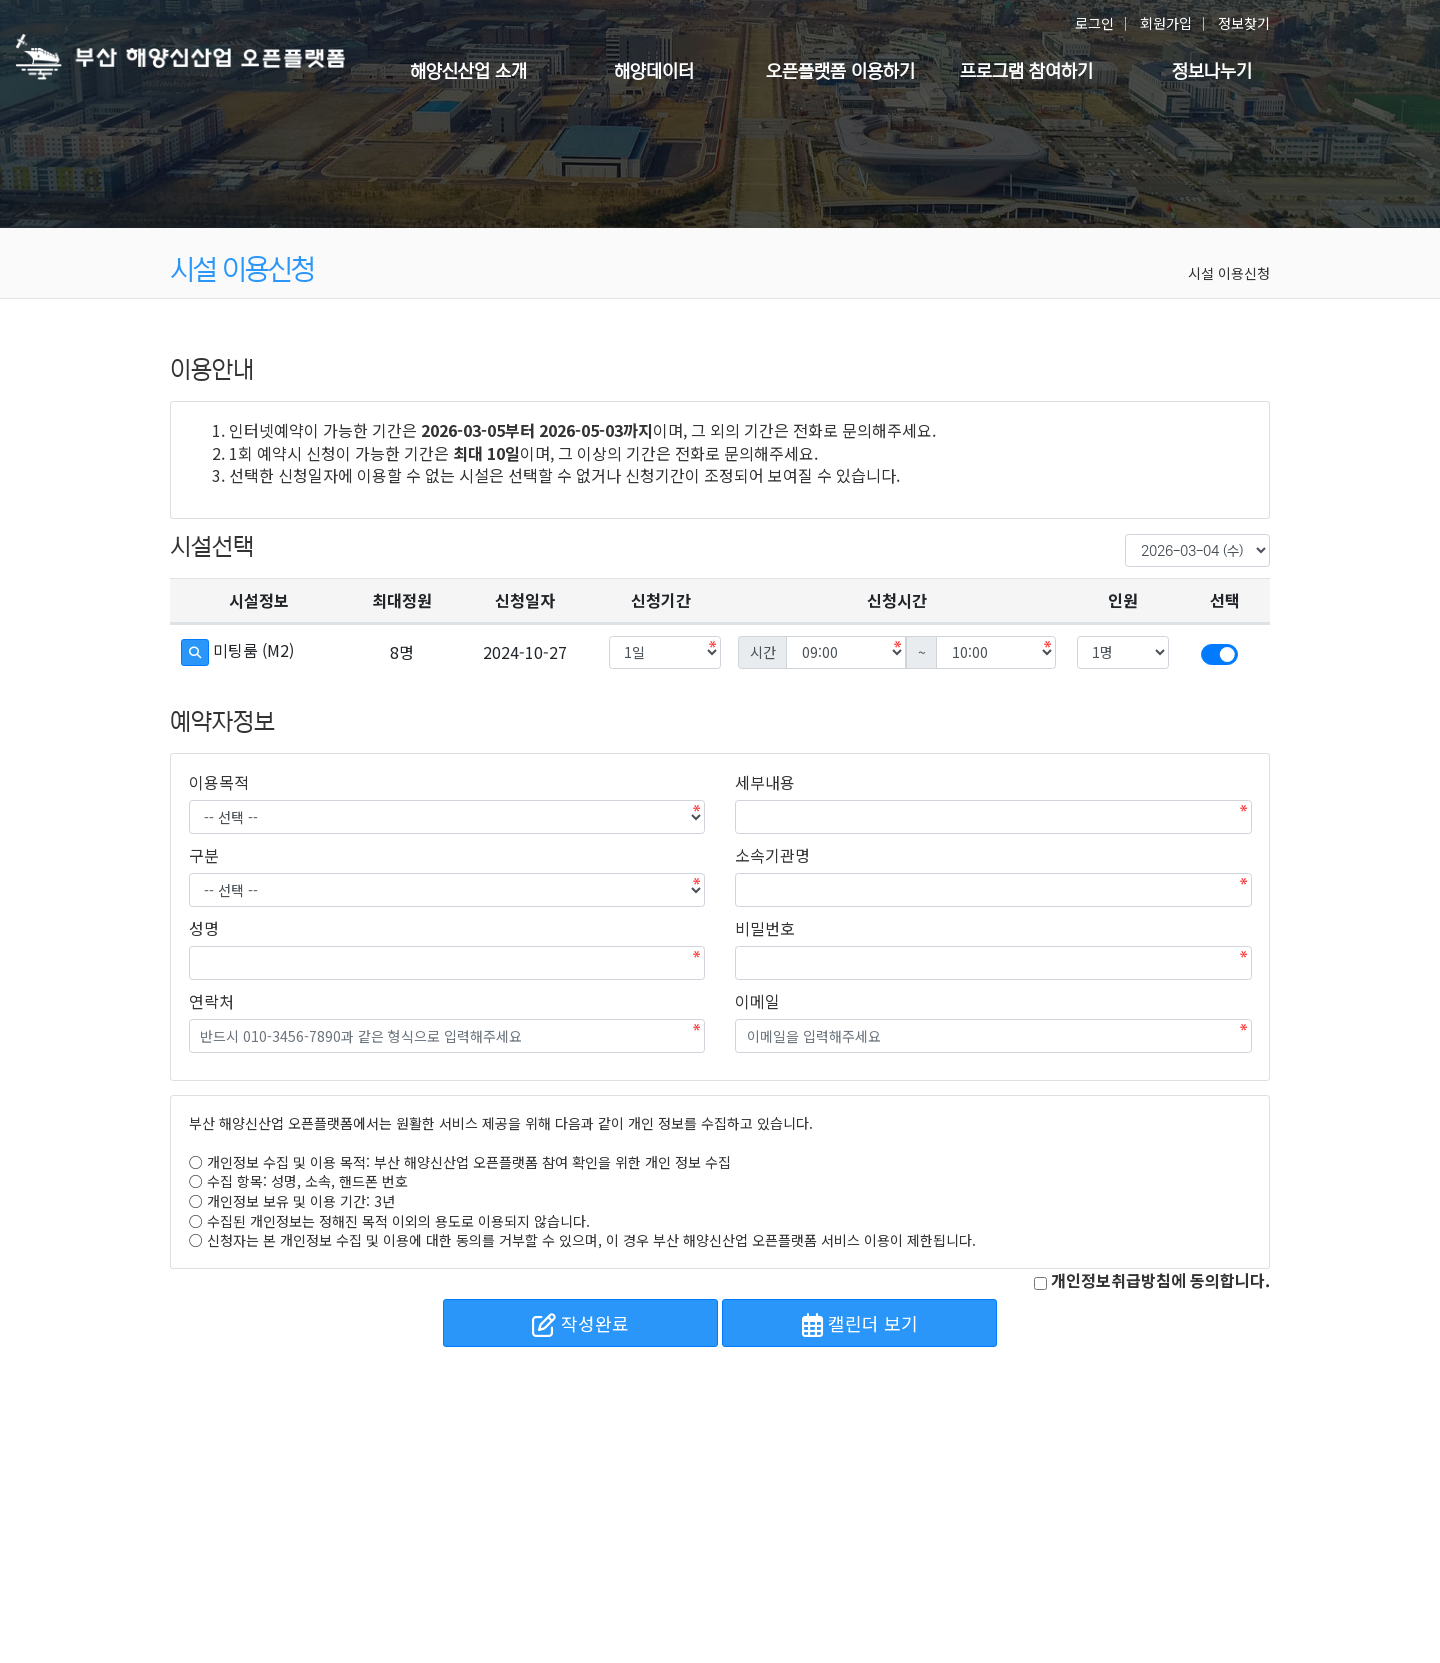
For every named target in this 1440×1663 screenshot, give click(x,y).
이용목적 (219, 782)
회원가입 (1166, 23)
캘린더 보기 (860, 1323)
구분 (204, 855)
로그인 (1094, 23)
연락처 (211, 1001)
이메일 (757, 1001)
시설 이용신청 (1229, 273)
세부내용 (765, 782)
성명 (204, 928)
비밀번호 (765, 928)
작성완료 (580, 1323)
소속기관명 (772, 855)
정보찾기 (1244, 23)
